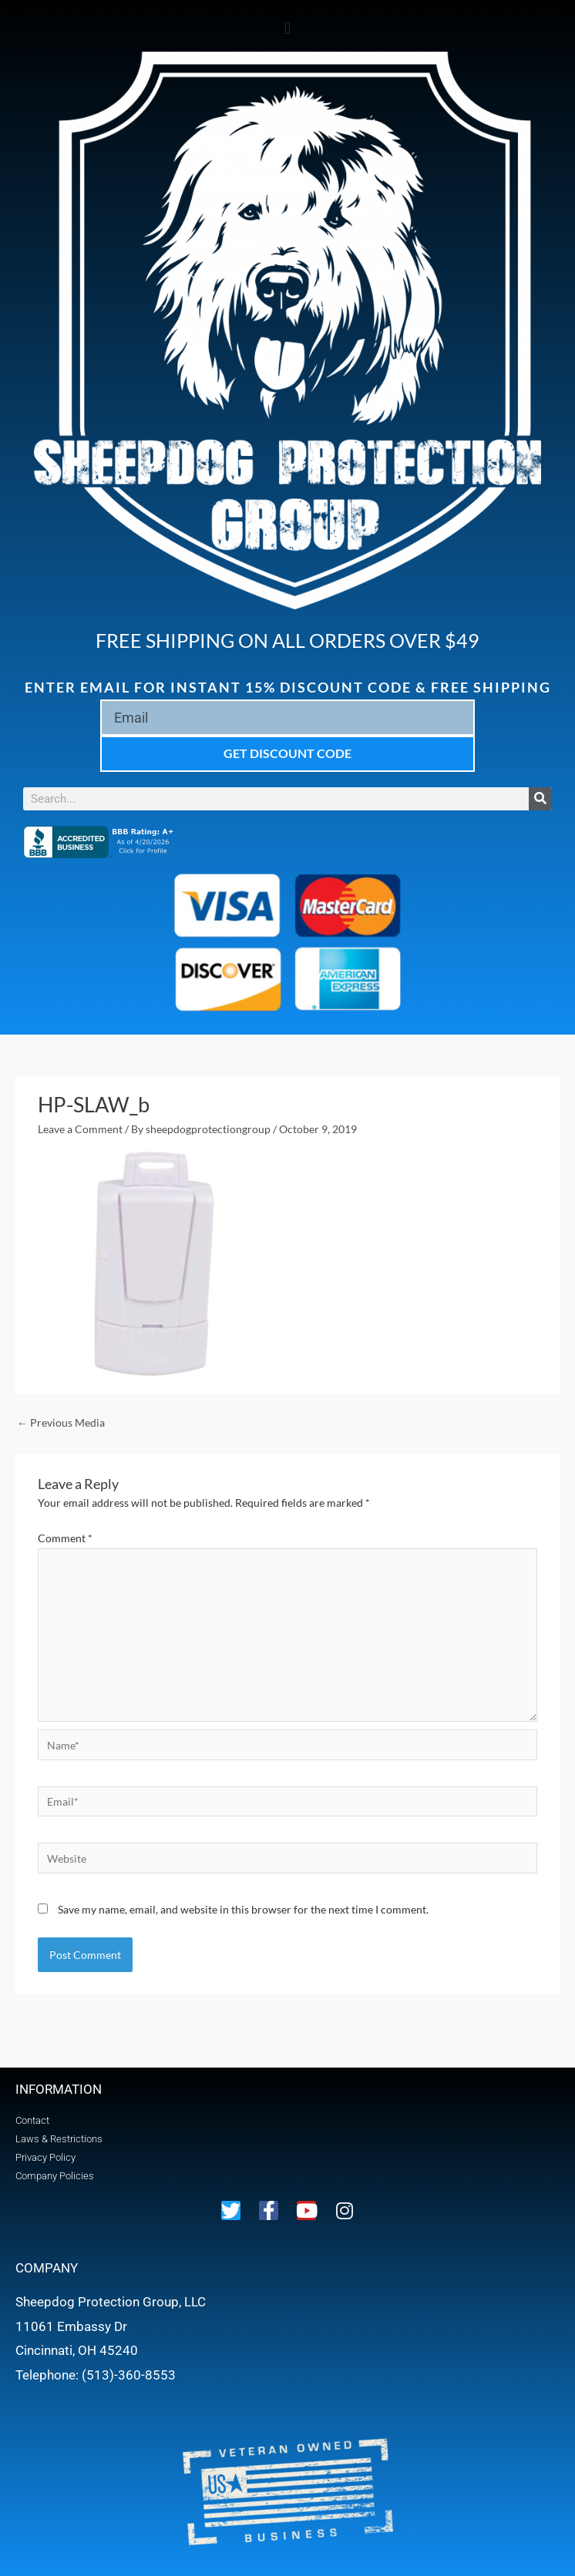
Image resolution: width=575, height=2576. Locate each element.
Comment (65, 1538)
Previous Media (61, 1422)
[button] (287, 28)
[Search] (540, 798)
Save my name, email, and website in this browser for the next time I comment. (243, 1909)
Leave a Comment (80, 1128)
